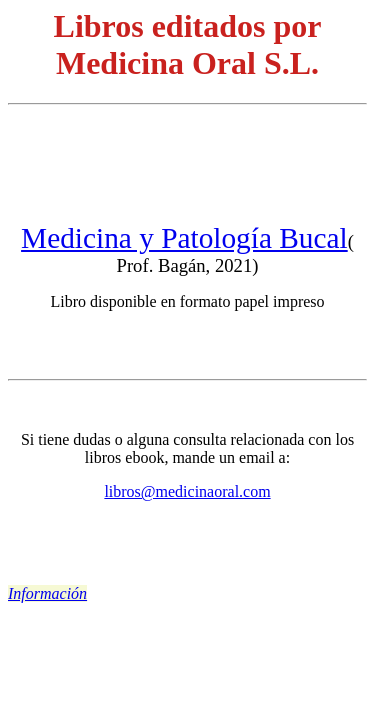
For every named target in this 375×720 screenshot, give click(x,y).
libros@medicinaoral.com (187, 491)
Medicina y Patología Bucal (184, 238)
